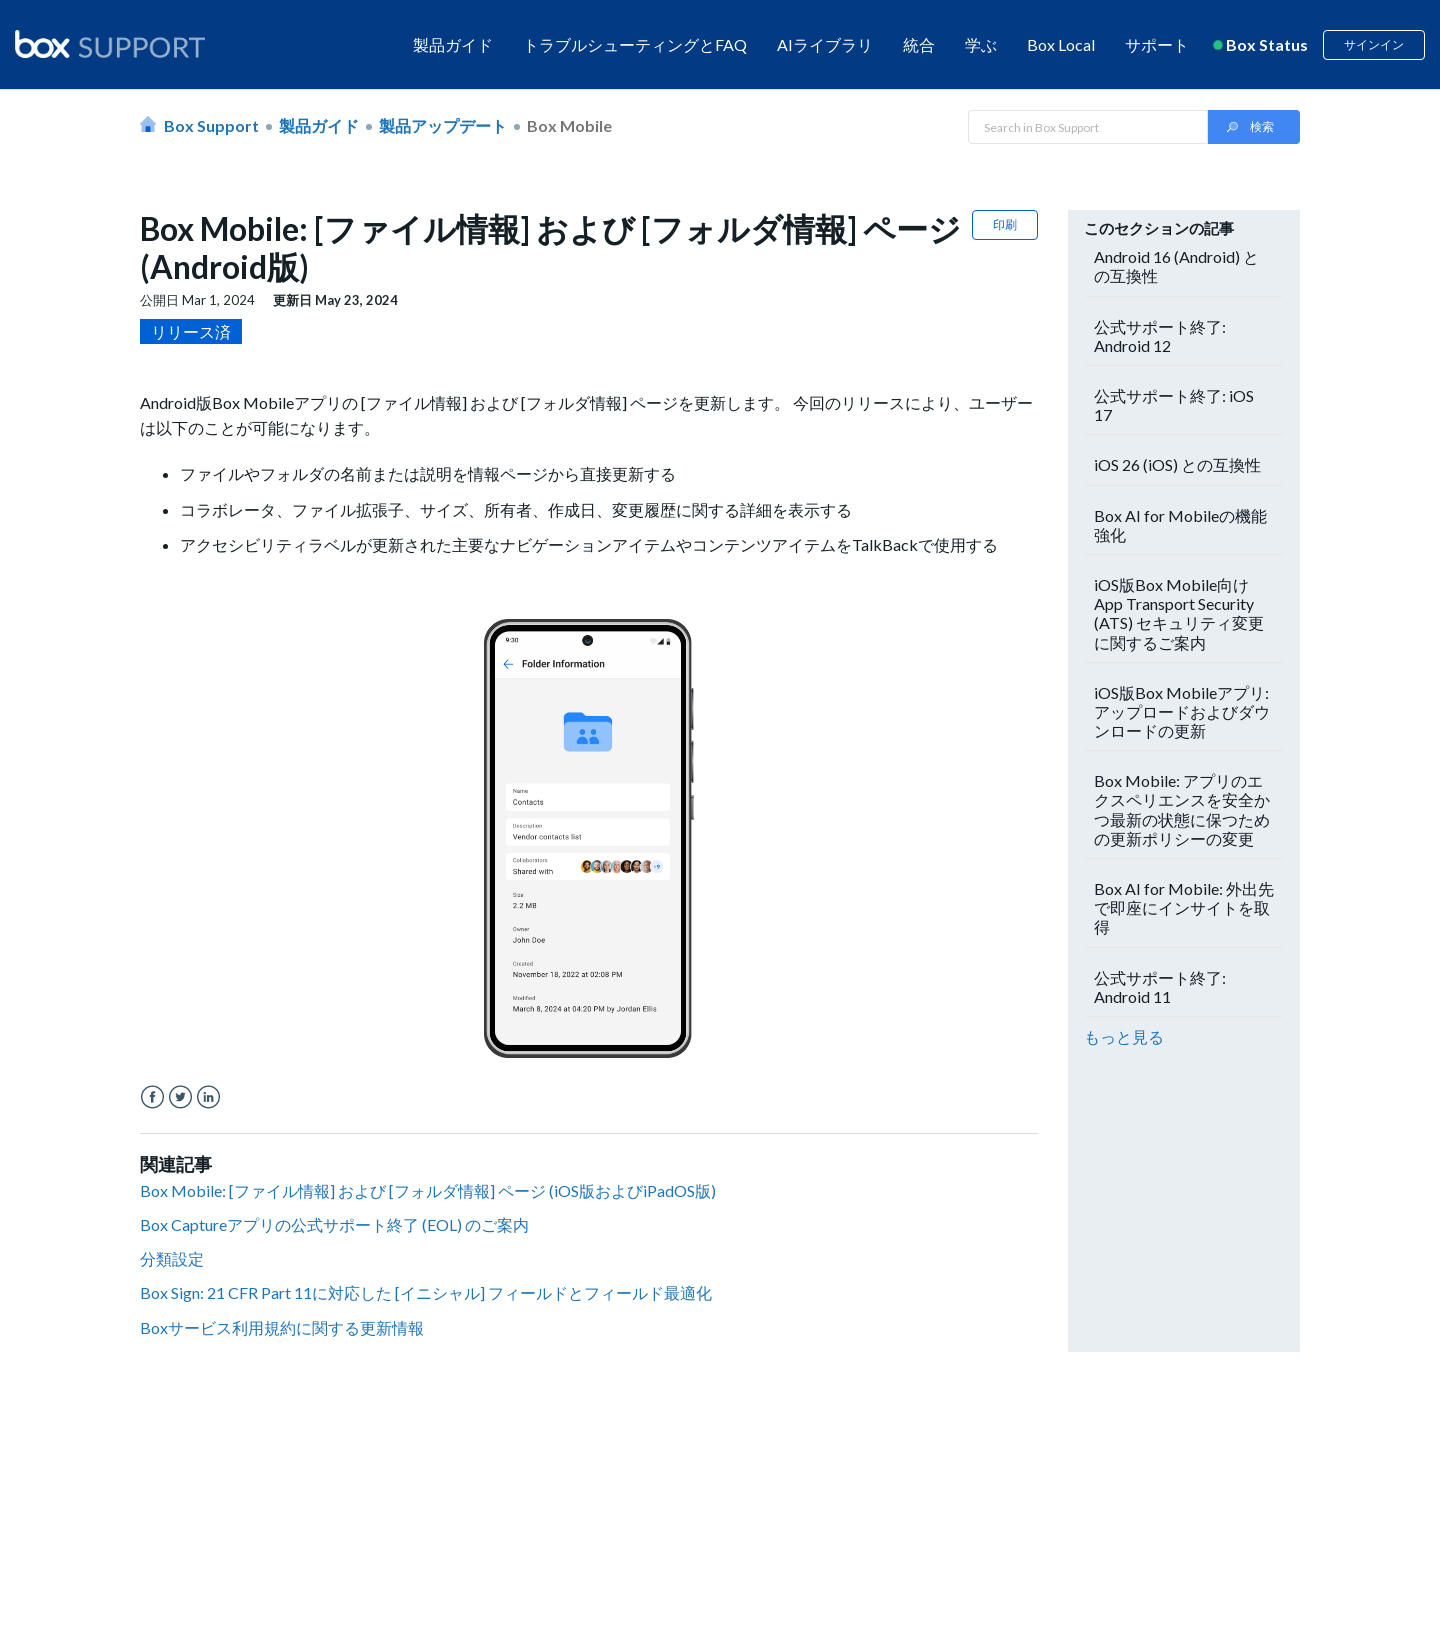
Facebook (152, 1097)
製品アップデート (443, 125)
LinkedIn (208, 1097)
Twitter (180, 1097)
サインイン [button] (1374, 44)
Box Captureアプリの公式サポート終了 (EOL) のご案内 (334, 1224)
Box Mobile (569, 125)
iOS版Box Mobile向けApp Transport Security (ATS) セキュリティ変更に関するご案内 (1179, 613)
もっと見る (1124, 1036)
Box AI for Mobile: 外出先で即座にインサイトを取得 (1184, 907)
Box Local (1061, 44)
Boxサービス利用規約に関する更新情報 (282, 1327)
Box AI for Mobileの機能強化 (1180, 525)
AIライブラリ (825, 44)
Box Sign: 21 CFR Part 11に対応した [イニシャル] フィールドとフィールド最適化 (426, 1292)
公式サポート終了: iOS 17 (1174, 405)
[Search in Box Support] (1088, 127)
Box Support (211, 125)
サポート (1157, 44)
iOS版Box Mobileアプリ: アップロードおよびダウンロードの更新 (1182, 711)
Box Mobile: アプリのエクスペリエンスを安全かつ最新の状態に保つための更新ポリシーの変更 (1182, 809)
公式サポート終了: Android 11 (1160, 987)
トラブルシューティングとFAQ (635, 44)
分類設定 (172, 1258)
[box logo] (110, 44)
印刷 (1005, 224)
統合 (919, 44)
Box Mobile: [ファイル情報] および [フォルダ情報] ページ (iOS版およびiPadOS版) (428, 1190)
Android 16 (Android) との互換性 (1176, 266)
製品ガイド (453, 44)
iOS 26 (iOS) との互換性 (1177, 464)
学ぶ (981, 44)
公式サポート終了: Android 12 (1160, 336)
